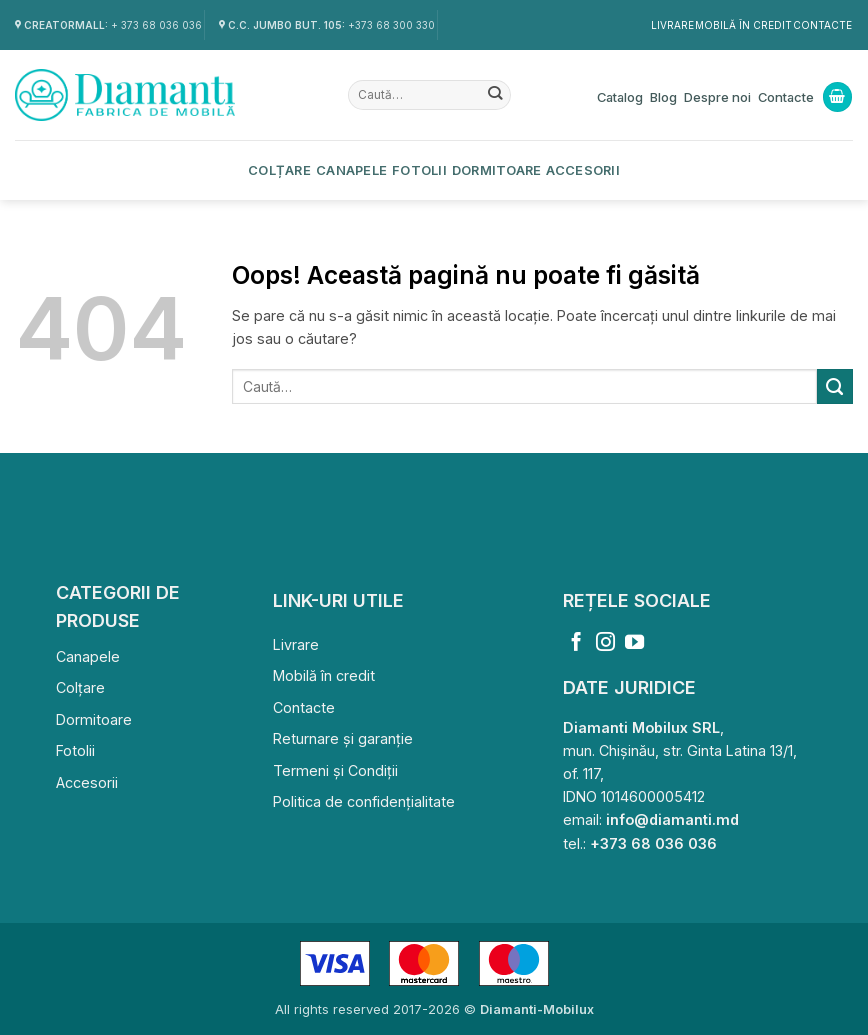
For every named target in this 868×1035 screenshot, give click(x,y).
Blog (663, 97)
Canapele (351, 170)
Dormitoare (497, 170)
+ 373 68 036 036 (156, 25)
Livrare (672, 25)
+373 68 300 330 (391, 25)
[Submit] (495, 95)
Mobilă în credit (743, 25)
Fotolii (419, 170)
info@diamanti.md (672, 819)
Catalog (620, 97)
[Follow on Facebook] (576, 643)
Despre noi (717, 97)
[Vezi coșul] (837, 97)
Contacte (822, 25)
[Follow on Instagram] (605, 643)
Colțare (279, 170)
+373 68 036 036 (653, 843)
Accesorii (582, 170)
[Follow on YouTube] (634, 643)
